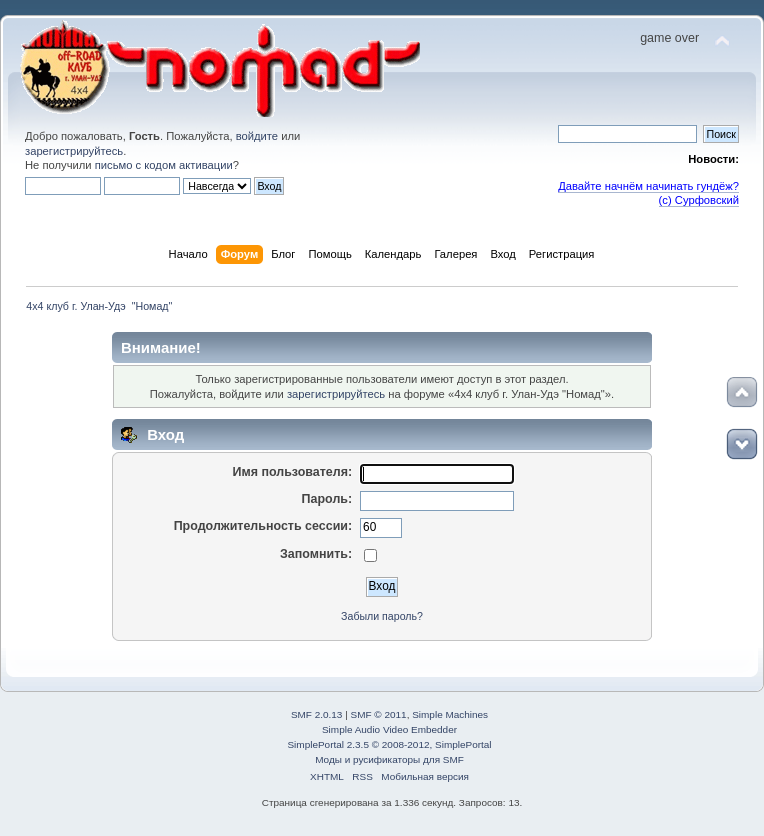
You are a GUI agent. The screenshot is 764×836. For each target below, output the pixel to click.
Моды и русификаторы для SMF (389, 759)
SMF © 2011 (379, 714)
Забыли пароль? (382, 616)
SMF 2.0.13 (317, 714)
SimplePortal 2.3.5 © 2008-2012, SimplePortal (389, 744)
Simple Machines (450, 714)
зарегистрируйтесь (74, 151)
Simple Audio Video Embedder (389, 729)
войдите (257, 136)
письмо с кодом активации (164, 165)
